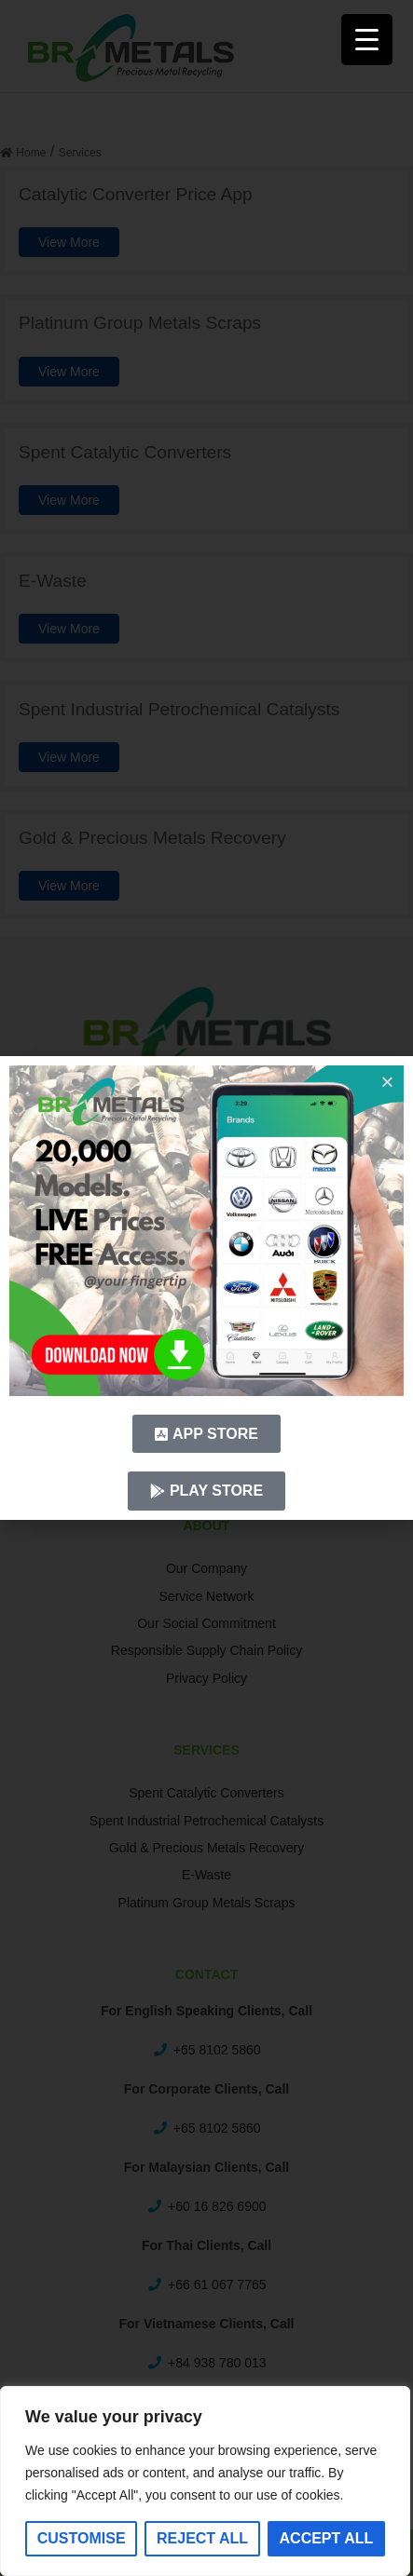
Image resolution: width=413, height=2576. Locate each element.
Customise (81, 2538)
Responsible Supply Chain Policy (206, 1650)
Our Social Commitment (206, 1623)
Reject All (202, 2538)
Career (206, 1315)
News (206, 1342)
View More (69, 242)
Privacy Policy (206, 1678)
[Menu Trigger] (366, 39)
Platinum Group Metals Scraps (207, 1902)
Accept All (327, 2538)
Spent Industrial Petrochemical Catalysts (206, 1820)
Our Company (206, 1568)
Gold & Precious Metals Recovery (206, 1847)
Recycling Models (207, 1233)
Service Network (207, 1596)
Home (206, 1206)
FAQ (206, 1261)
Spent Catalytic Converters (206, 1792)
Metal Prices (206, 1288)
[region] (205, 2481)
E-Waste (206, 1874)
